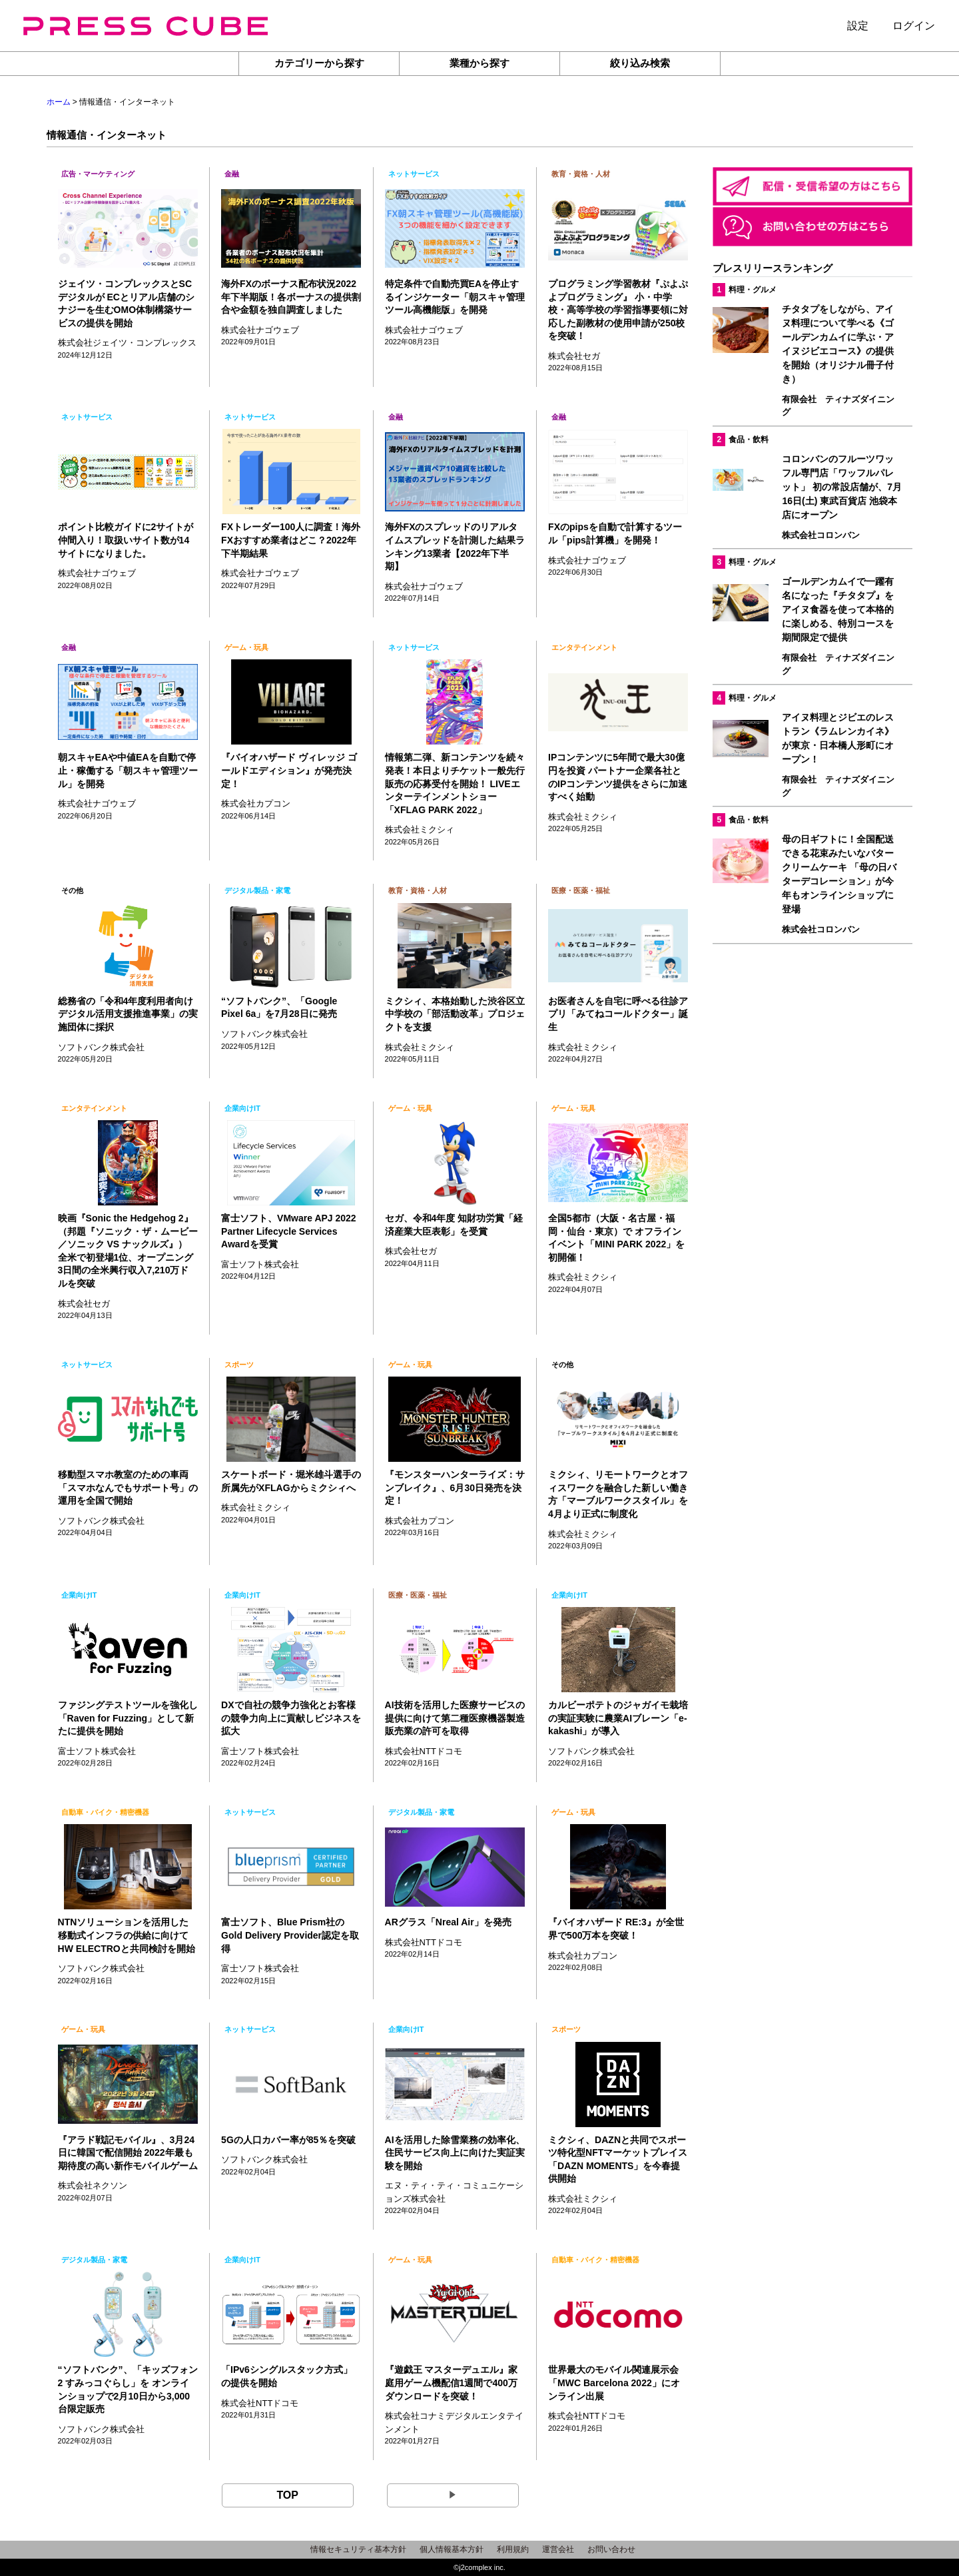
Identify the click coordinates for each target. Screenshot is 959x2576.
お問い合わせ (611, 2549)
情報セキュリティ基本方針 (358, 2549)
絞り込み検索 (640, 63)
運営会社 (558, 2549)
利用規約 (513, 2549)
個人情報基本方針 (451, 2549)
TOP (287, 2495)
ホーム (59, 102)
